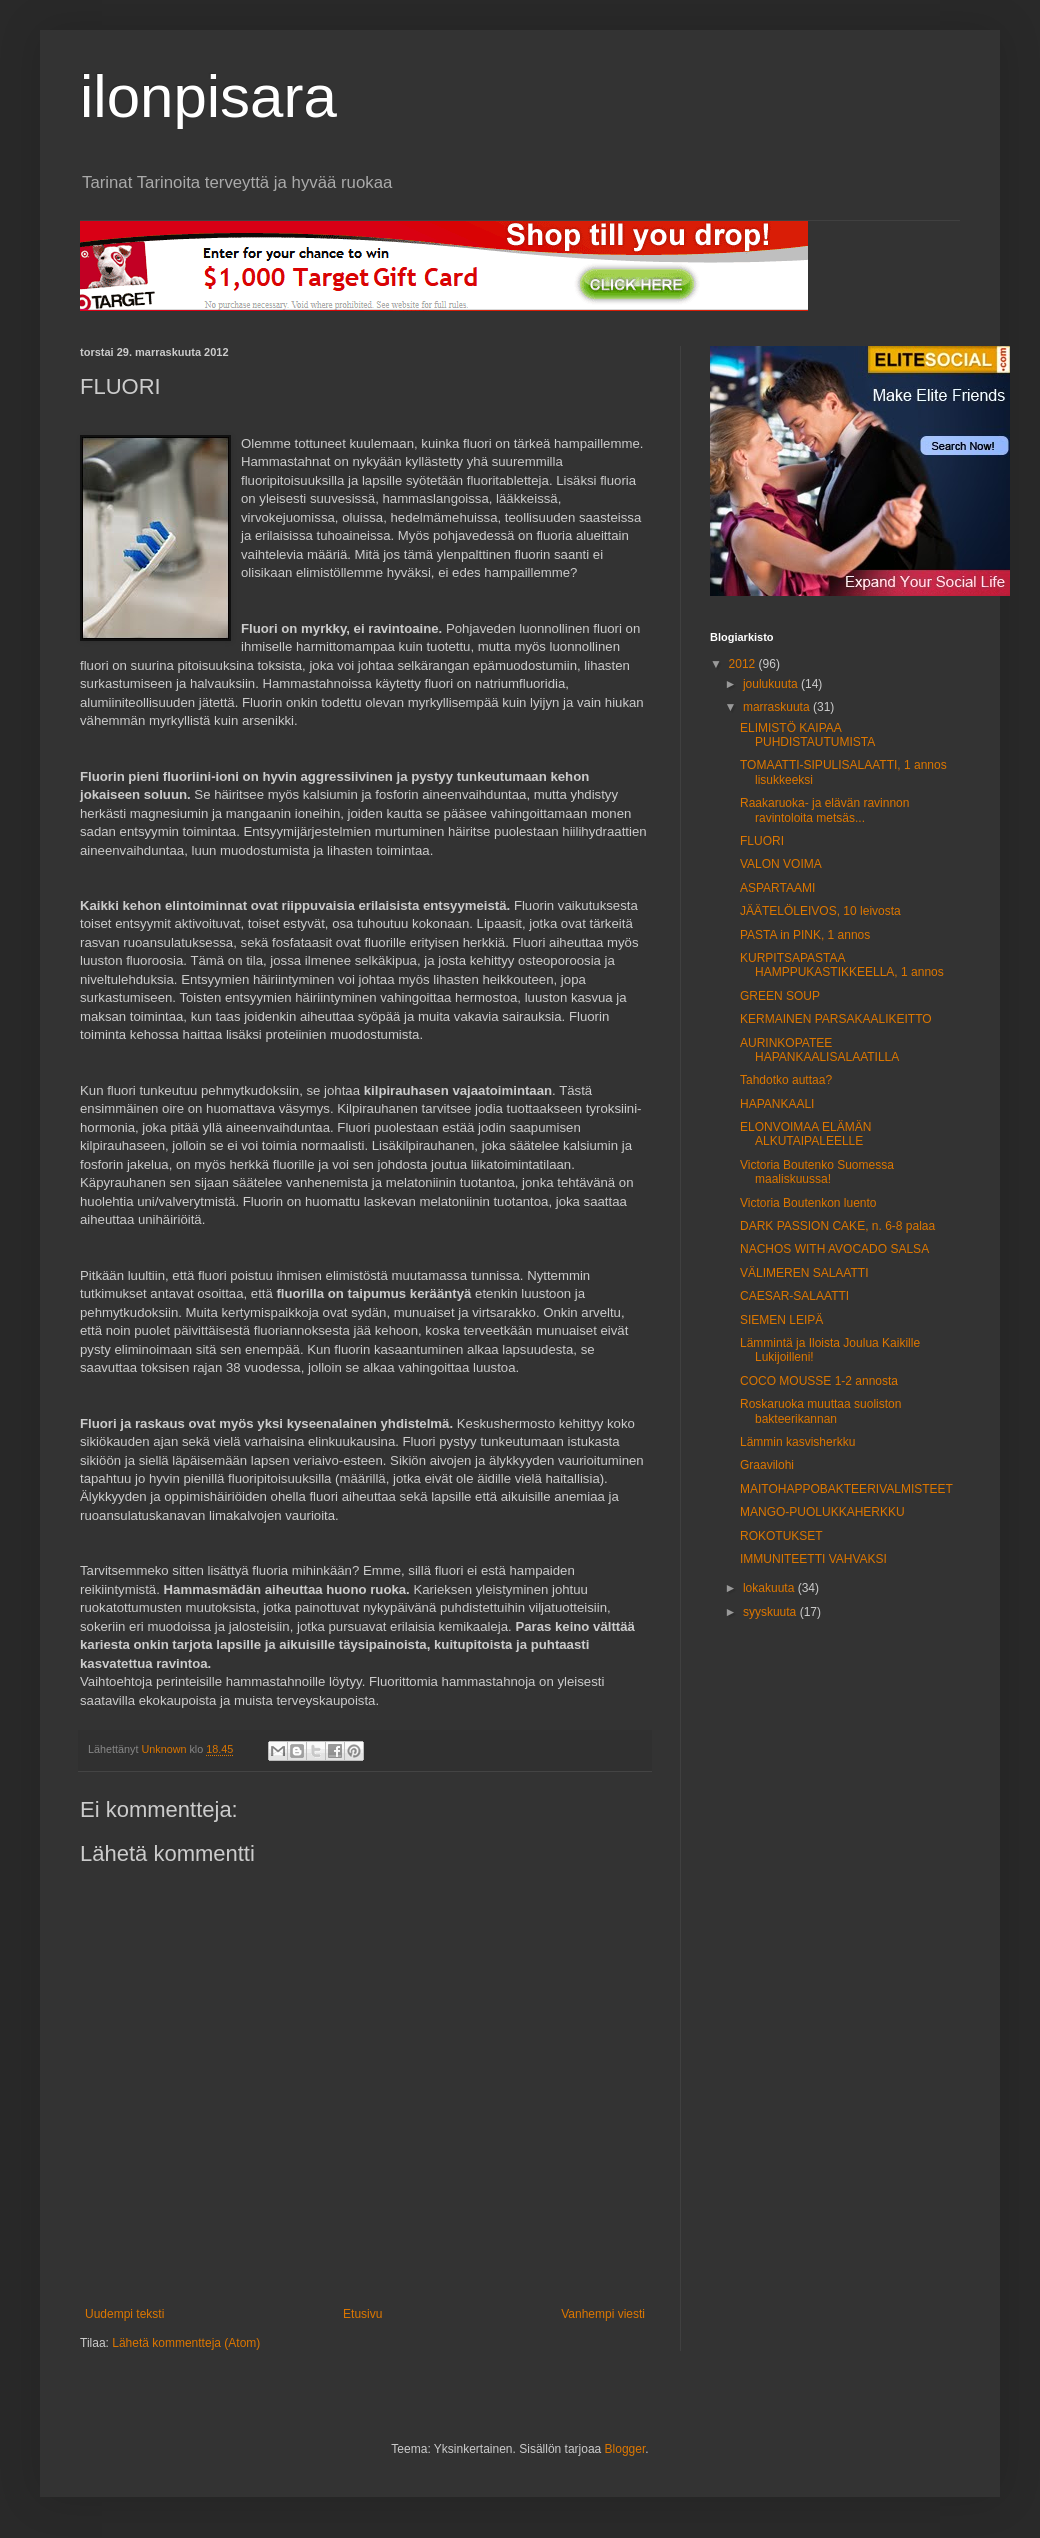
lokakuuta (770, 1588)
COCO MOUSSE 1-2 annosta (819, 1381)
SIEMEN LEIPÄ (781, 1320)
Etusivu (362, 2314)
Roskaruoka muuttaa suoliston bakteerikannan (820, 1411)
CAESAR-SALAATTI (794, 1296)
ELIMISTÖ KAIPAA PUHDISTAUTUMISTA (807, 735)
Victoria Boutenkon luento (808, 1203)
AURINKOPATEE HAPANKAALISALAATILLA (819, 1050)
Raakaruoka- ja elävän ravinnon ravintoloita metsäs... (824, 810)
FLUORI (762, 841)
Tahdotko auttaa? (786, 1080)
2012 (744, 664)
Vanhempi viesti (603, 2314)
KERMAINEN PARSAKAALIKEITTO (836, 1019)
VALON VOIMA (781, 864)
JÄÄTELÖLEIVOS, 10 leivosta (820, 911)
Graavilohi (767, 1465)
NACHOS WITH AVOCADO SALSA (834, 1249)
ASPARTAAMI (777, 888)
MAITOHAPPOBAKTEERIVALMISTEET (846, 1489)
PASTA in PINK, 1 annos (805, 935)
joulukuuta (772, 684)
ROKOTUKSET (781, 1536)
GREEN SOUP (780, 996)
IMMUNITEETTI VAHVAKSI (813, 1559)
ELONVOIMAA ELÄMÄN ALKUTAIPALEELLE (805, 1134)
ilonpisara (208, 96)
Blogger (625, 2449)
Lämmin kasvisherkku (797, 1442)
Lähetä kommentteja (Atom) (186, 2343)
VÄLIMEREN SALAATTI (804, 1273)
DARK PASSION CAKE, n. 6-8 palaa (837, 1226)
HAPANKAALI (777, 1104)
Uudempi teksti (124, 2314)
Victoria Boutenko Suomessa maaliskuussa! (817, 1172)
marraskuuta (778, 707)
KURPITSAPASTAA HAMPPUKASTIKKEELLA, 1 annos (842, 965)
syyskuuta (771, 1612)
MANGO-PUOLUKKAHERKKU (822, 1512)
